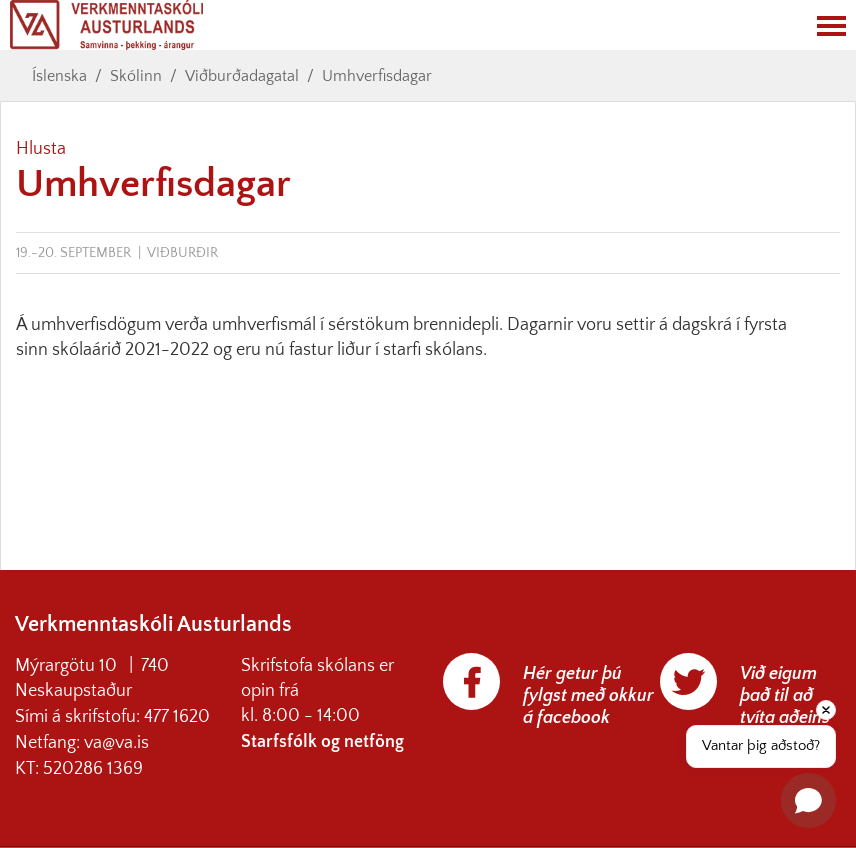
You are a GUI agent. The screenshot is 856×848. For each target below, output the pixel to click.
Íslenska (59, 76)
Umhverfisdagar (377, 76)
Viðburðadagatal (242, 76)
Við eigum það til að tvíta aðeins (785, 696)
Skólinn (136, 76)
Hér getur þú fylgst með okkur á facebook (588, 696)
